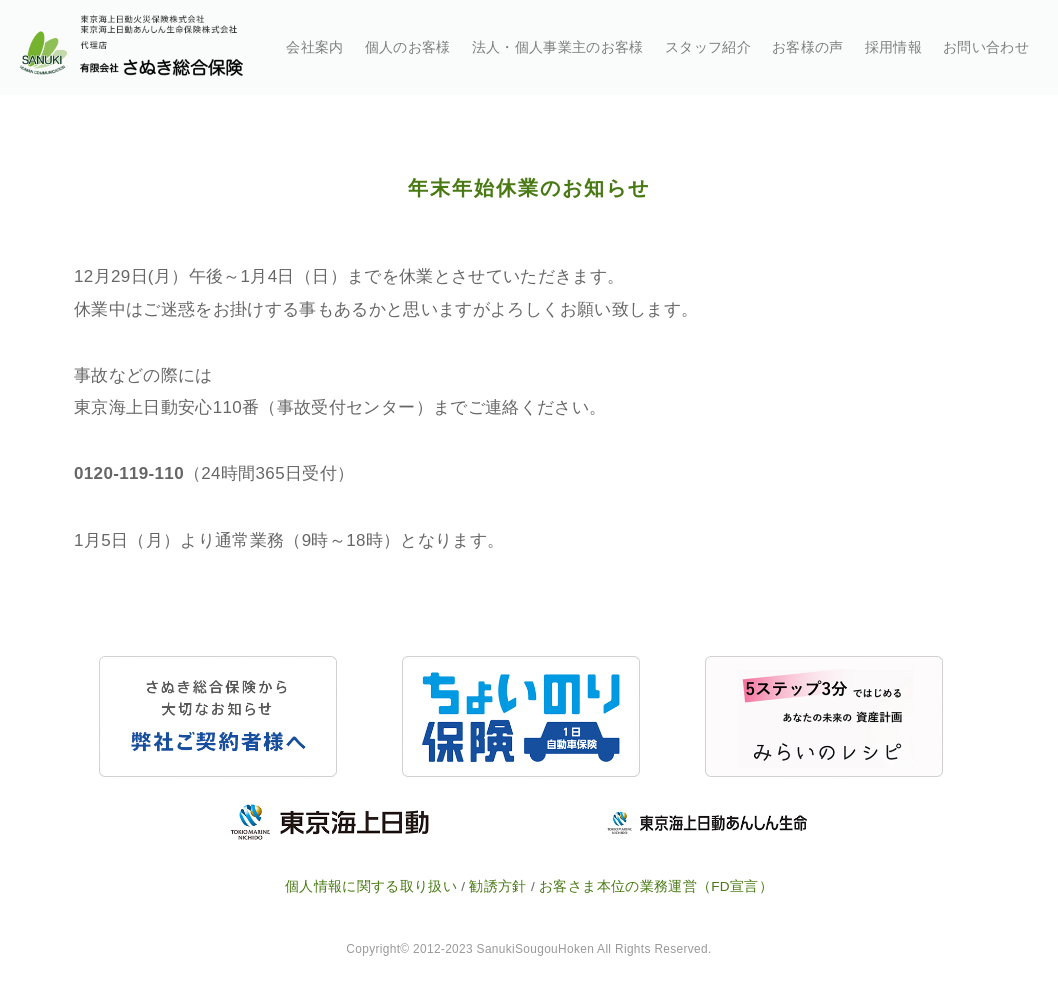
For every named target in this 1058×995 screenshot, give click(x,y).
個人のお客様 (408, 47)
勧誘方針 (497, 886)
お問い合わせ (986, 47)
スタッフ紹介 (708, 47)
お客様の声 (808, 47)
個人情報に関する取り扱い (371, 886)
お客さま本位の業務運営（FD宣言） (656, 886)
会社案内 (314, 47)
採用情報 (893, 47)
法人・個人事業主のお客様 (558, 47)
